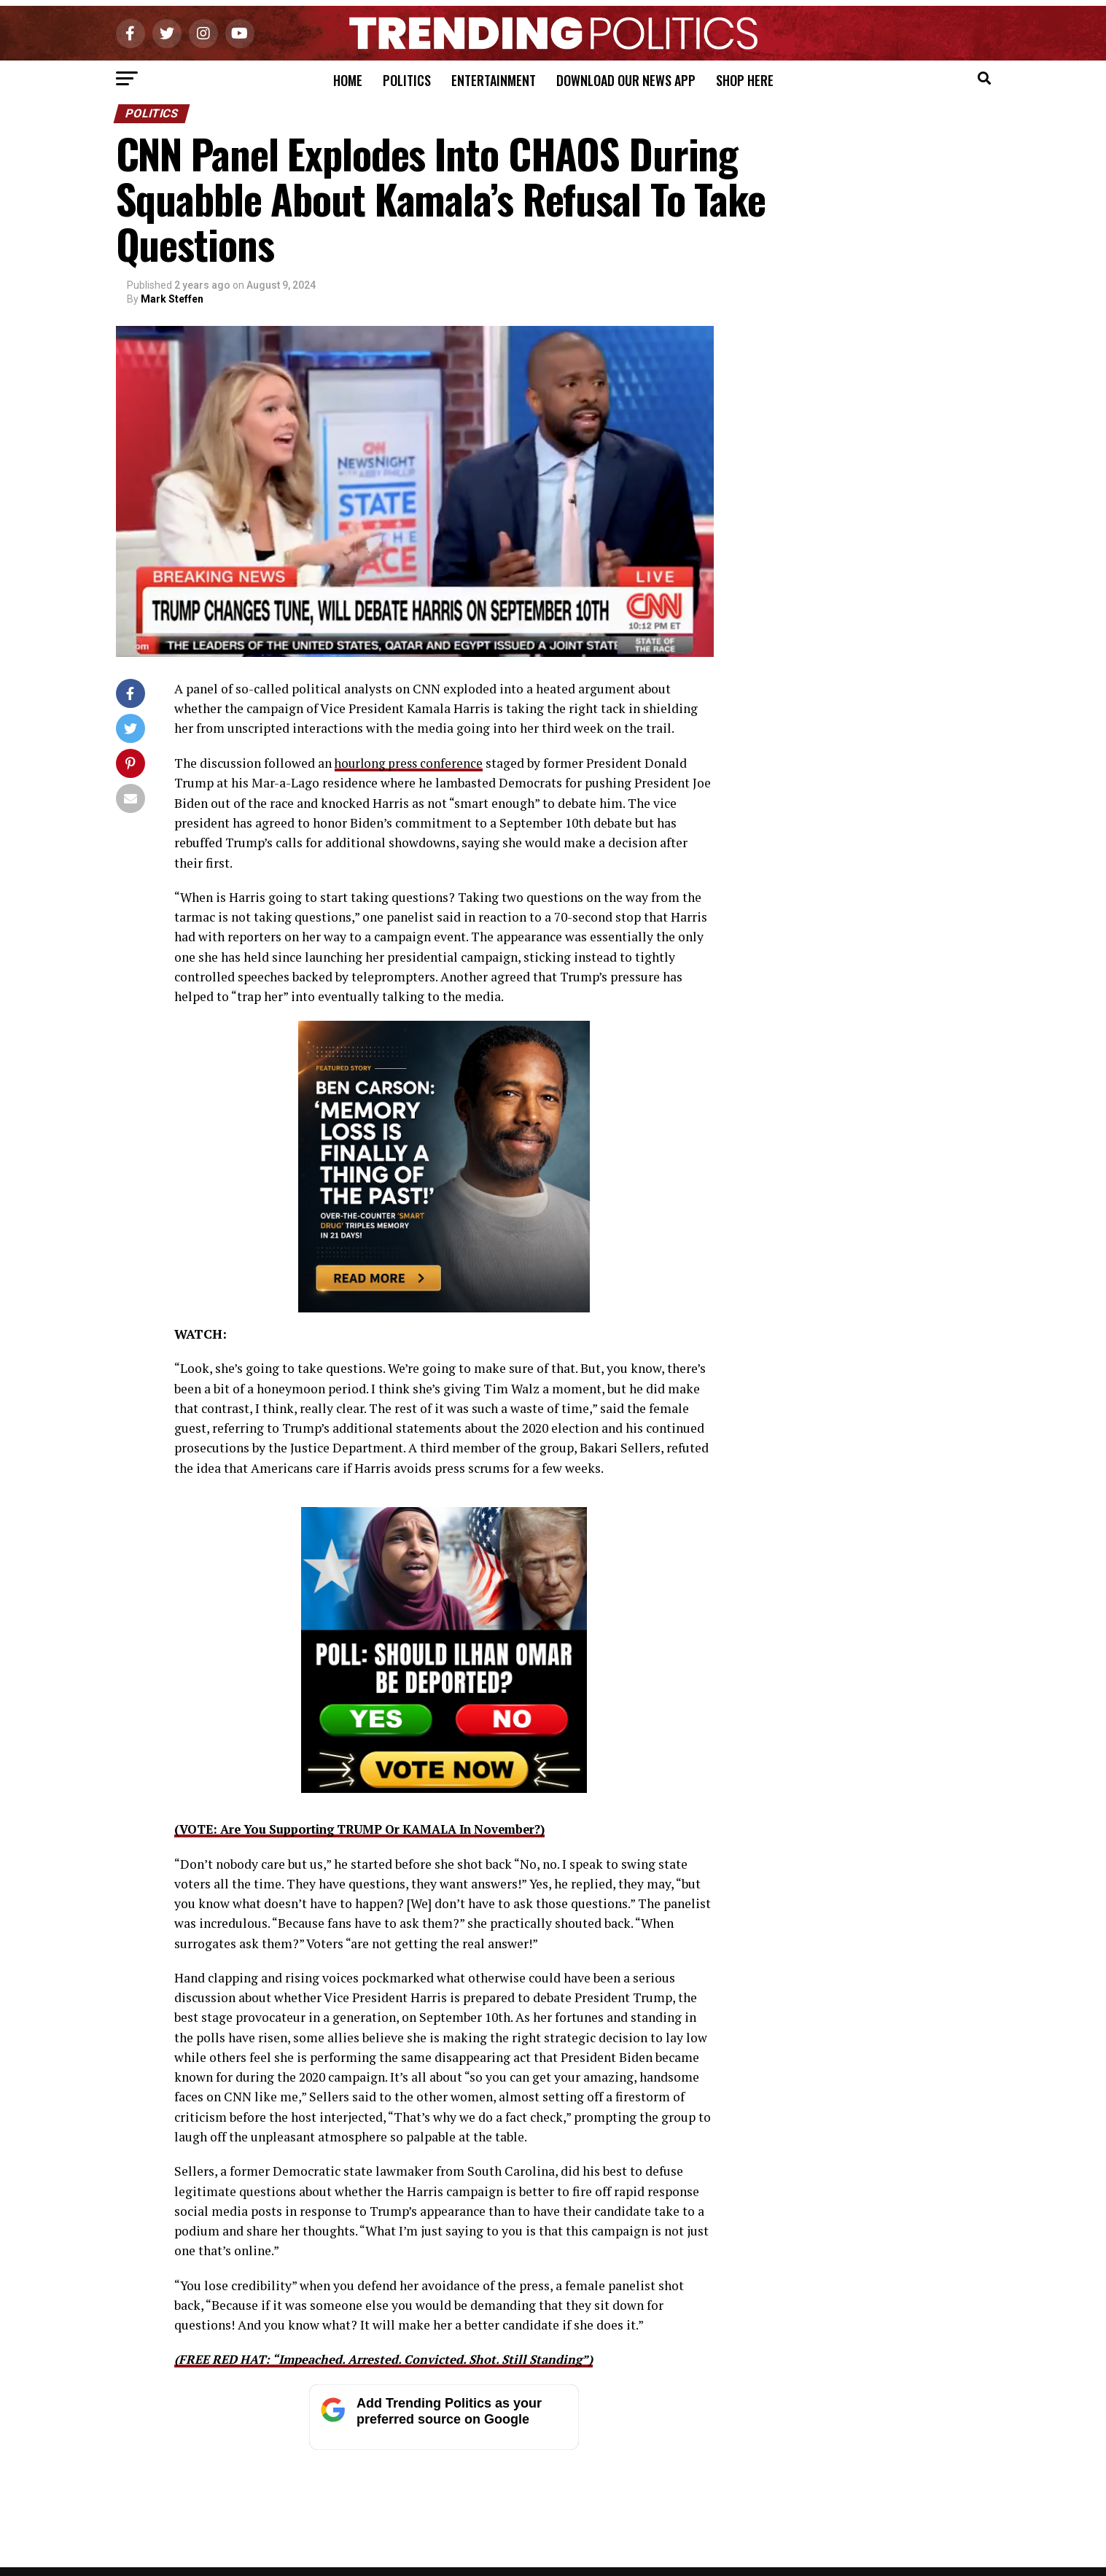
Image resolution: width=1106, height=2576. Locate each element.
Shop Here (745, 80)
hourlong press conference (411, 763)
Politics (407, 80)
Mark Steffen (172, 299)
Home (347, 80)
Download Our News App (626, 80)
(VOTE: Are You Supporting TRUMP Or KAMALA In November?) (375, 1828)
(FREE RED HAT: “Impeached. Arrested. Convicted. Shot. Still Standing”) (396, 2358)
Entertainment (493, 80)
